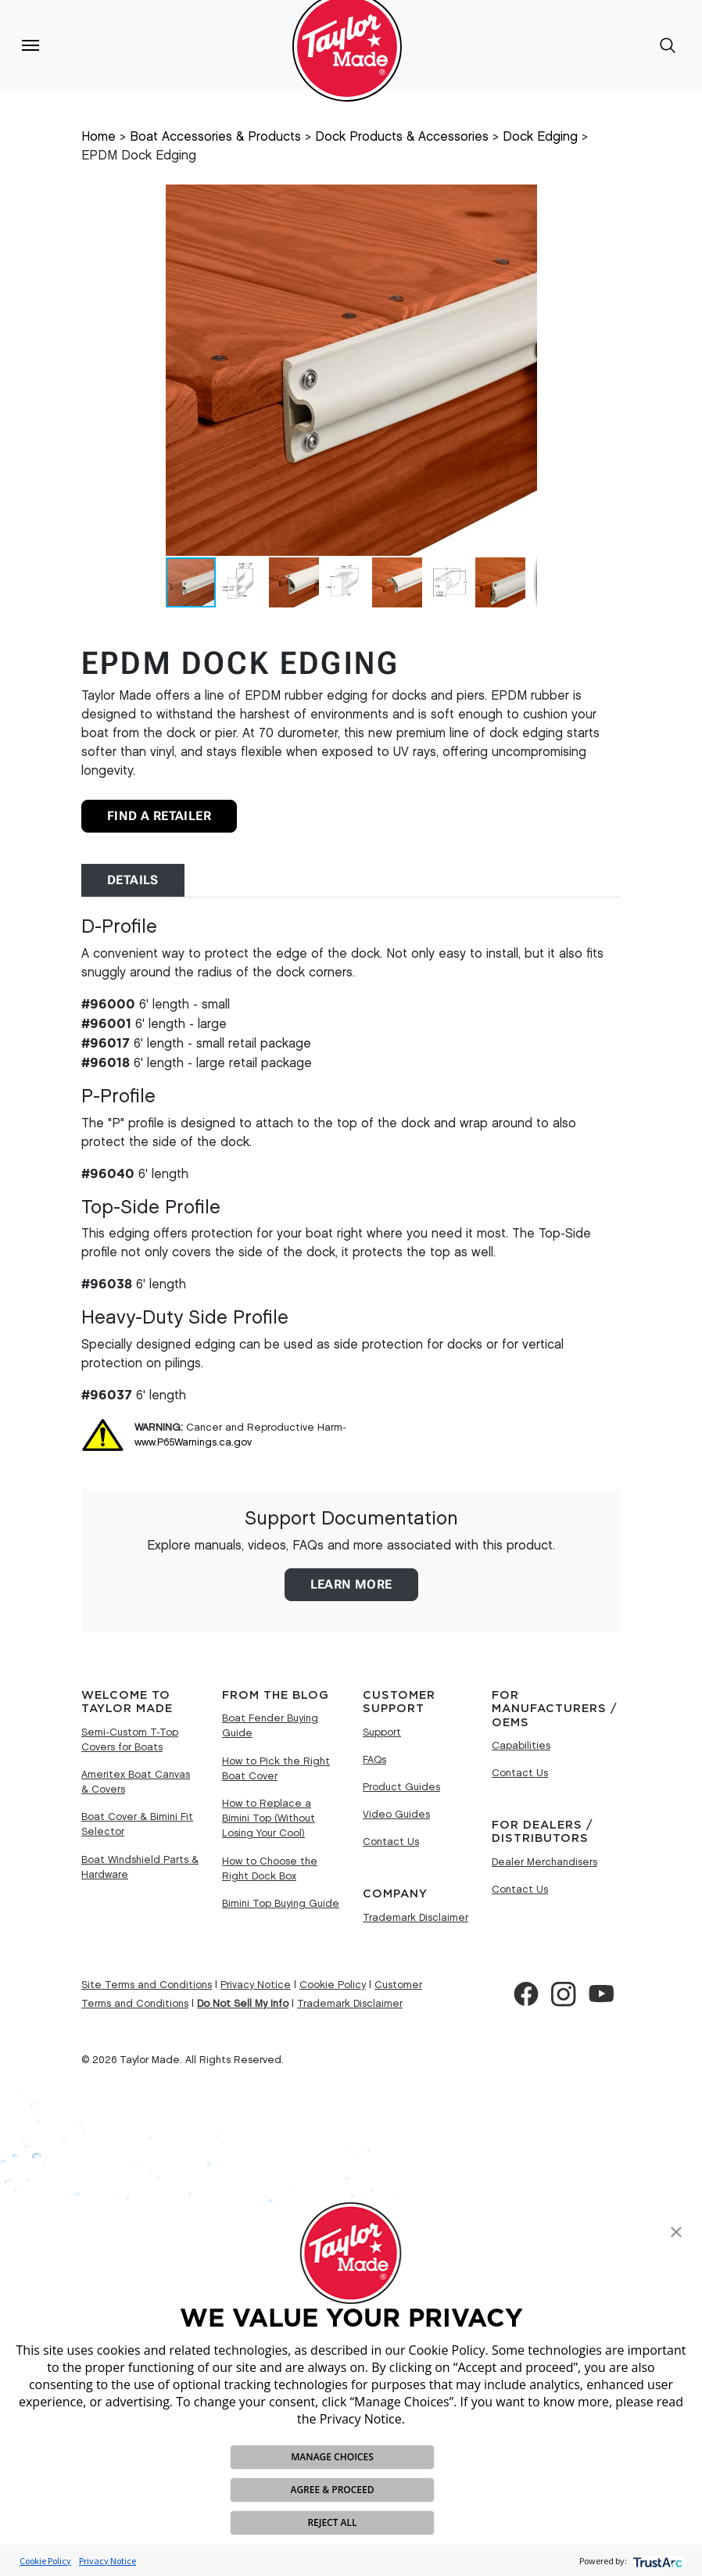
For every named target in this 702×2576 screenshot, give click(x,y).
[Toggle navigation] (30, 45)
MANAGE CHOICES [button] (332, 2456)
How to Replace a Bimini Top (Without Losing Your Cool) (268, 1818)
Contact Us (391, 1842)
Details (133, 879)
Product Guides (401, 1787)
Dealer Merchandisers (544, 1862)
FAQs (374, 1760)
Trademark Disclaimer (415, 1917)
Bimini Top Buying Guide (280, 1903)
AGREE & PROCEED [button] (332, 2489)
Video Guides (396, 1814)
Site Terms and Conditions (146, 1985)
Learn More (351, 1584)
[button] (676, 2230)
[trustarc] (656, 2561)
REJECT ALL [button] (331, 2522)
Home (98, 137)
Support (382, 1732)
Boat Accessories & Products (215, 137)
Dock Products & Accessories (402, 137)
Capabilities (521, 1745)
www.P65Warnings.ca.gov (193, 1442)
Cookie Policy (45, 2561)
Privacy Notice (107, 2561)
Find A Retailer (159, 815)
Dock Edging (540, 137)
